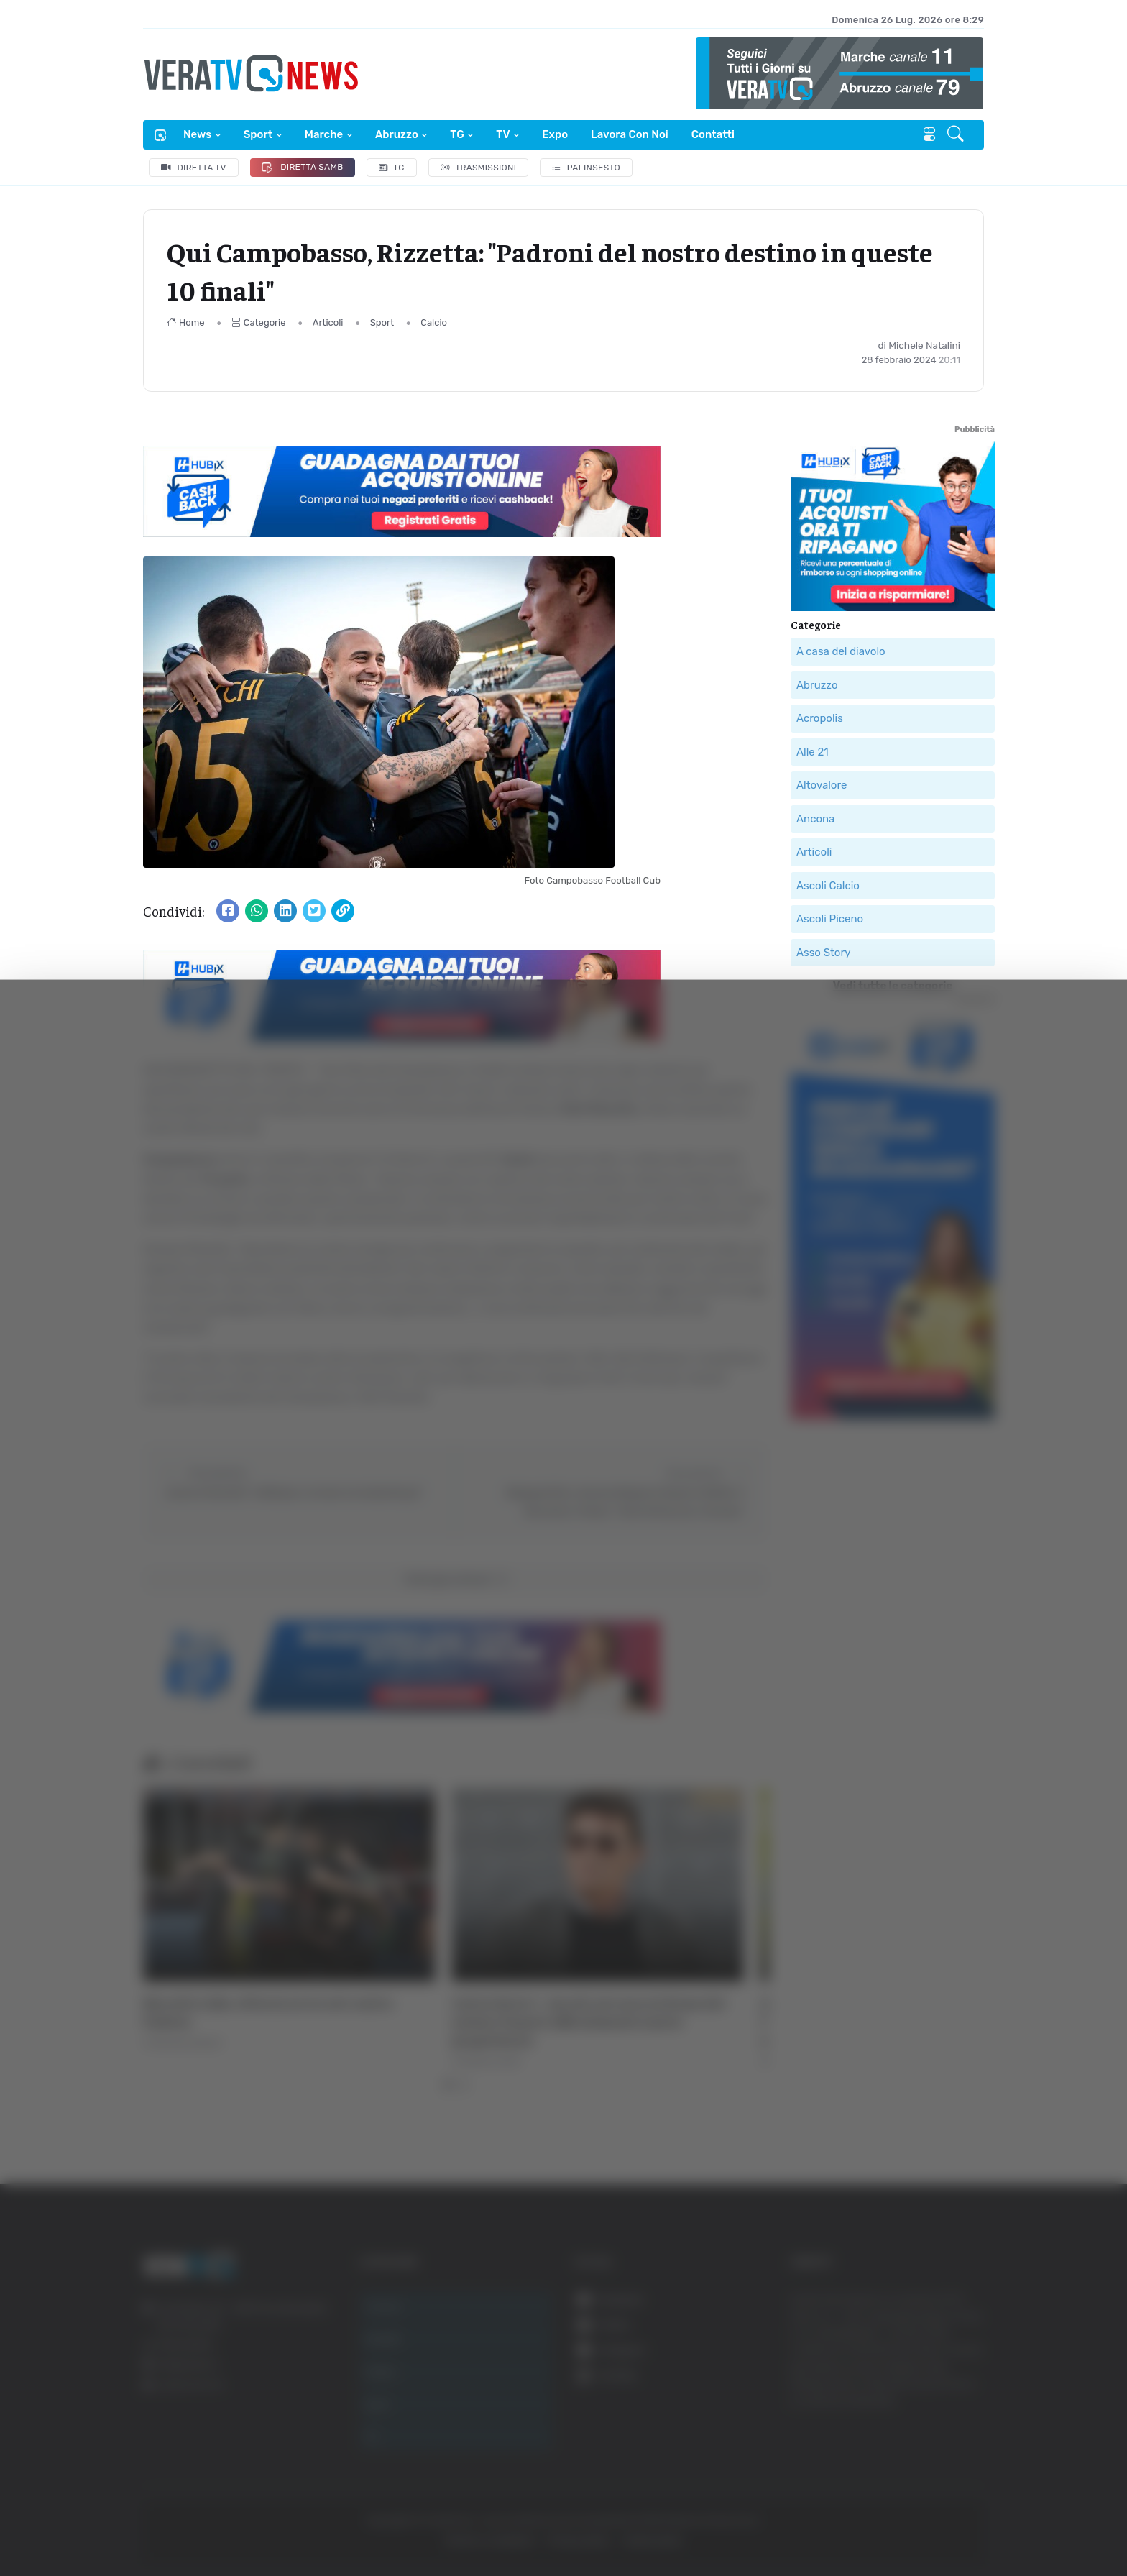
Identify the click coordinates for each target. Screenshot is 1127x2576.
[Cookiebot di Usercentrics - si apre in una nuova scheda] (122, 2525)
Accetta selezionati (966, 2449)
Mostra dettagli (256, 2524)
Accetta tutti (967, 2402)
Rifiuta (967, 2496)
